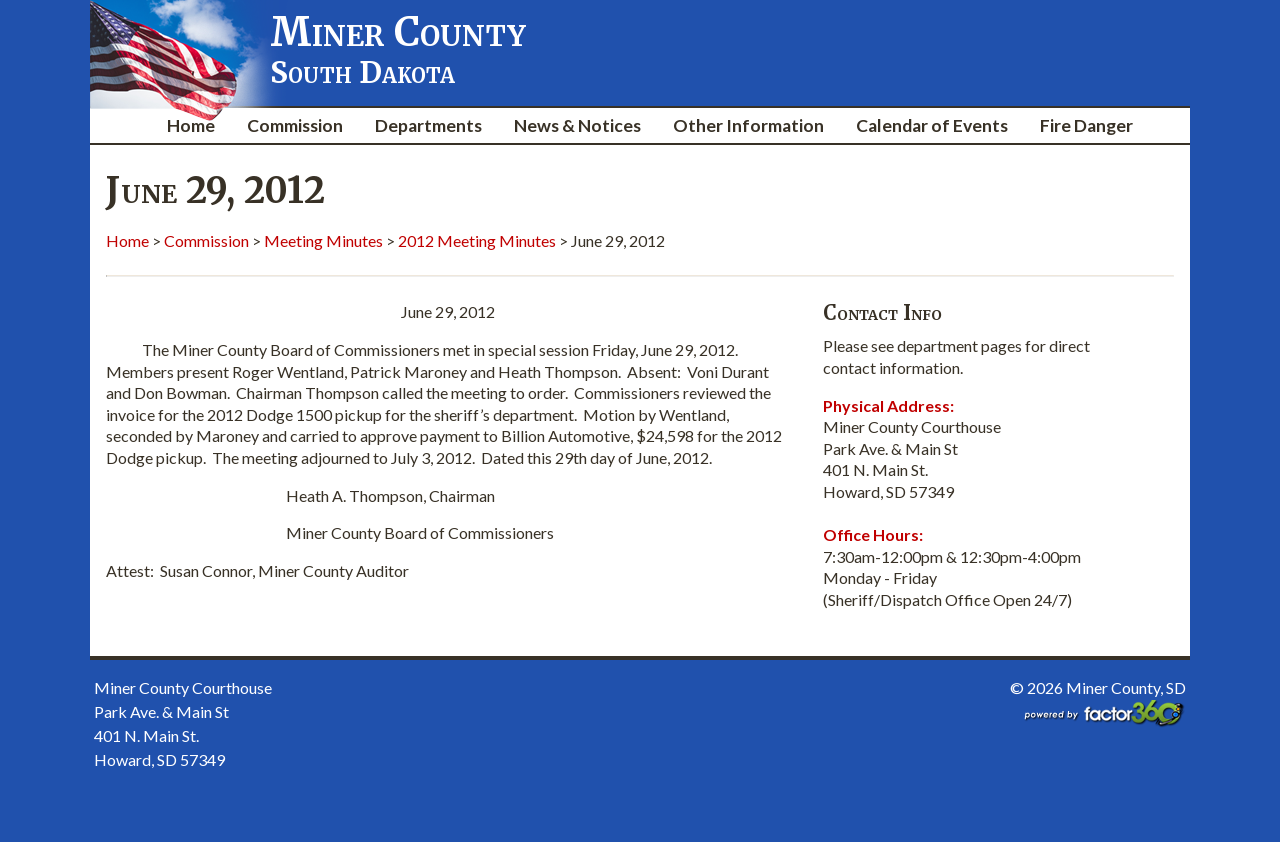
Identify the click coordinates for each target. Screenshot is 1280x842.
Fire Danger (1086, 125)
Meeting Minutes (323, 240)
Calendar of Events (932, 125)
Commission (295, 125)
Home (191, 125)
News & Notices (577, 125)
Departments (428, 125)
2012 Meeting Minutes (477, 240)
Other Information (748, 125)
